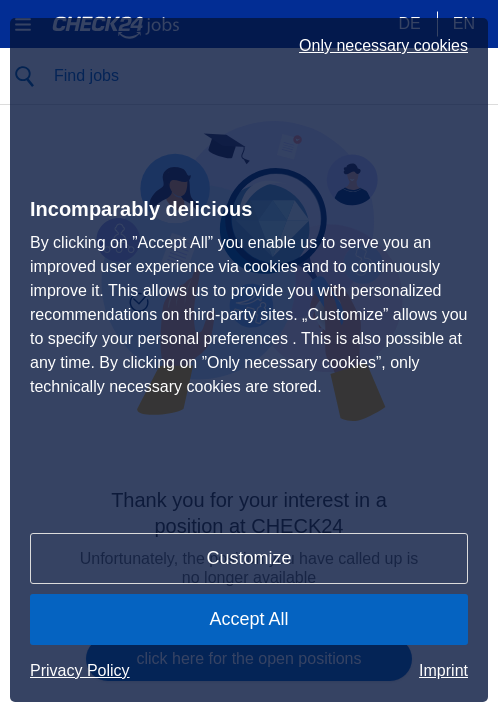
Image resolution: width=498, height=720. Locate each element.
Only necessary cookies (383, 46)
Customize (248, 558)
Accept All (248, 619)
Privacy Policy (80, 670)
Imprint (443, 670)
